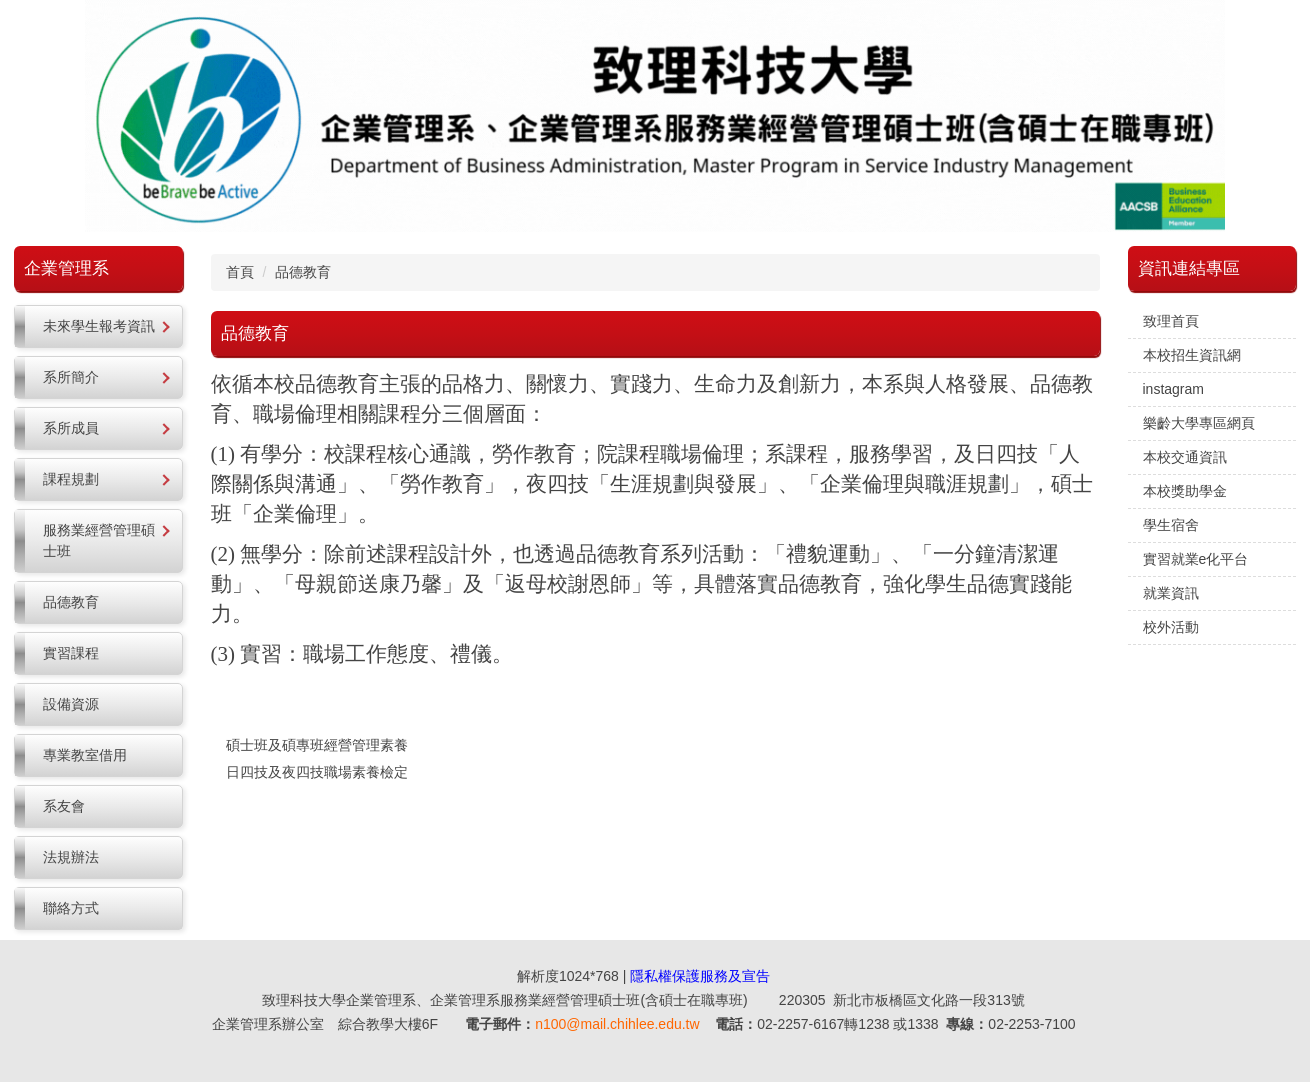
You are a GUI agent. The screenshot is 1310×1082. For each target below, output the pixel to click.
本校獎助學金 (1185, 491)
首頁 (240, 272)
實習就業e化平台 (1196, 559)
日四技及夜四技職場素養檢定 (317, 772)
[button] (98, 326)
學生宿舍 (1171, 525)
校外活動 (1171, 627)
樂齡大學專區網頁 (1199, 423)
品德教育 (303, 272)
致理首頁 (1171, 321)
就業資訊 (1171, 593)
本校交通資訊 (1185, 457)
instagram (1173, 389)
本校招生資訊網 (1192, 355)
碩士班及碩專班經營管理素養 (317, 745)
